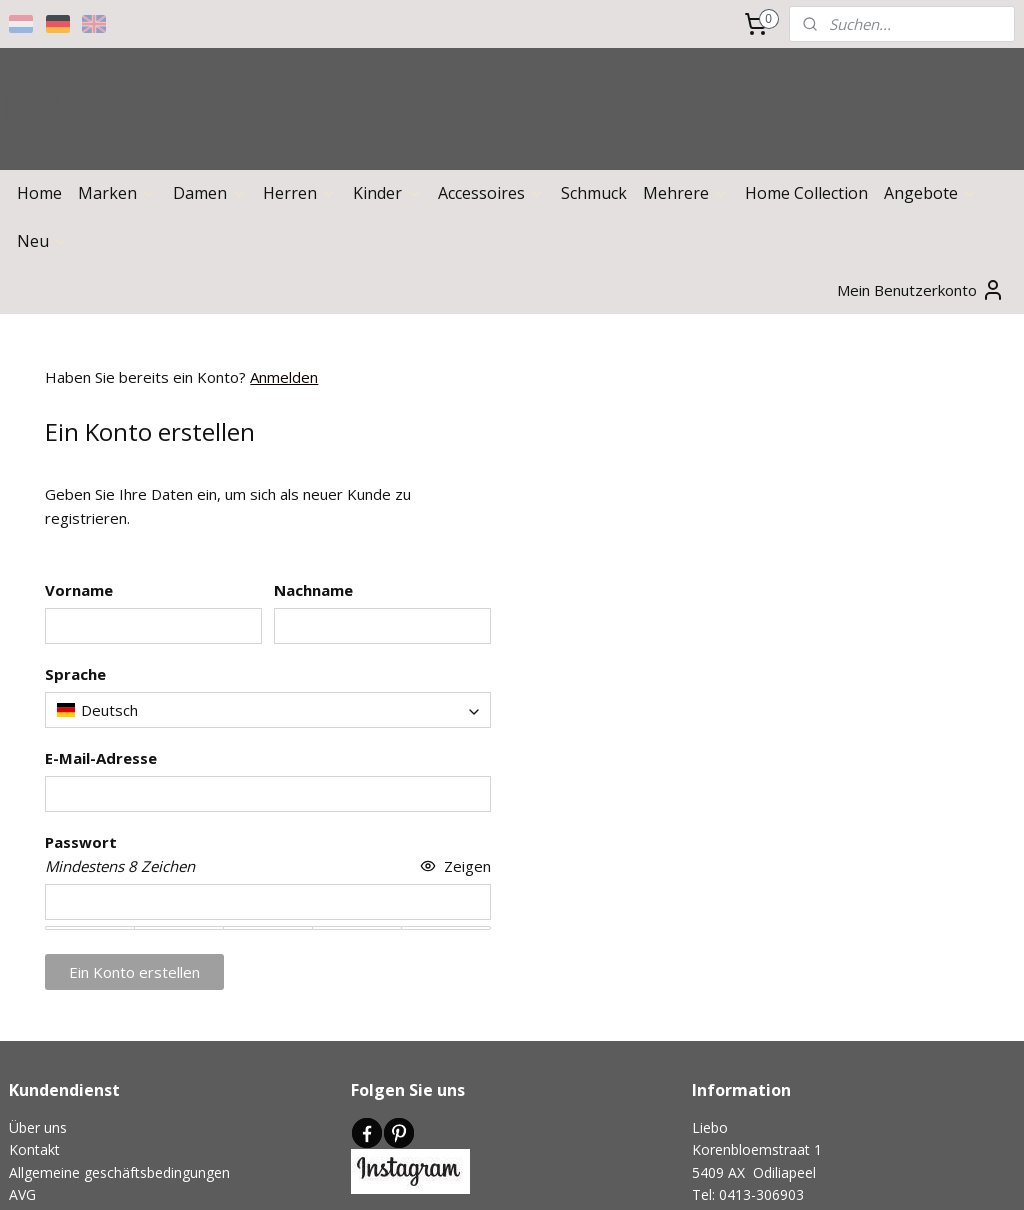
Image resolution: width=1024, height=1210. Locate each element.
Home (39, 193)
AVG (22, 1194)
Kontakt (34, 1149)
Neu (43, 241)
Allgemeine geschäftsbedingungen (119, 1172)
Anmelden (284, 377)
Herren (300, 193)
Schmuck (594, 193)
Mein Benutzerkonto (921, 290)
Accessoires (491, 193)
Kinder (387, 193)
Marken (117, 193)
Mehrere (686, 193)
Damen (210, 193)
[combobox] (268, 710)
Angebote (931, 193)
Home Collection (806, 193)
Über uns (38, 1127)
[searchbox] (268, 710)
